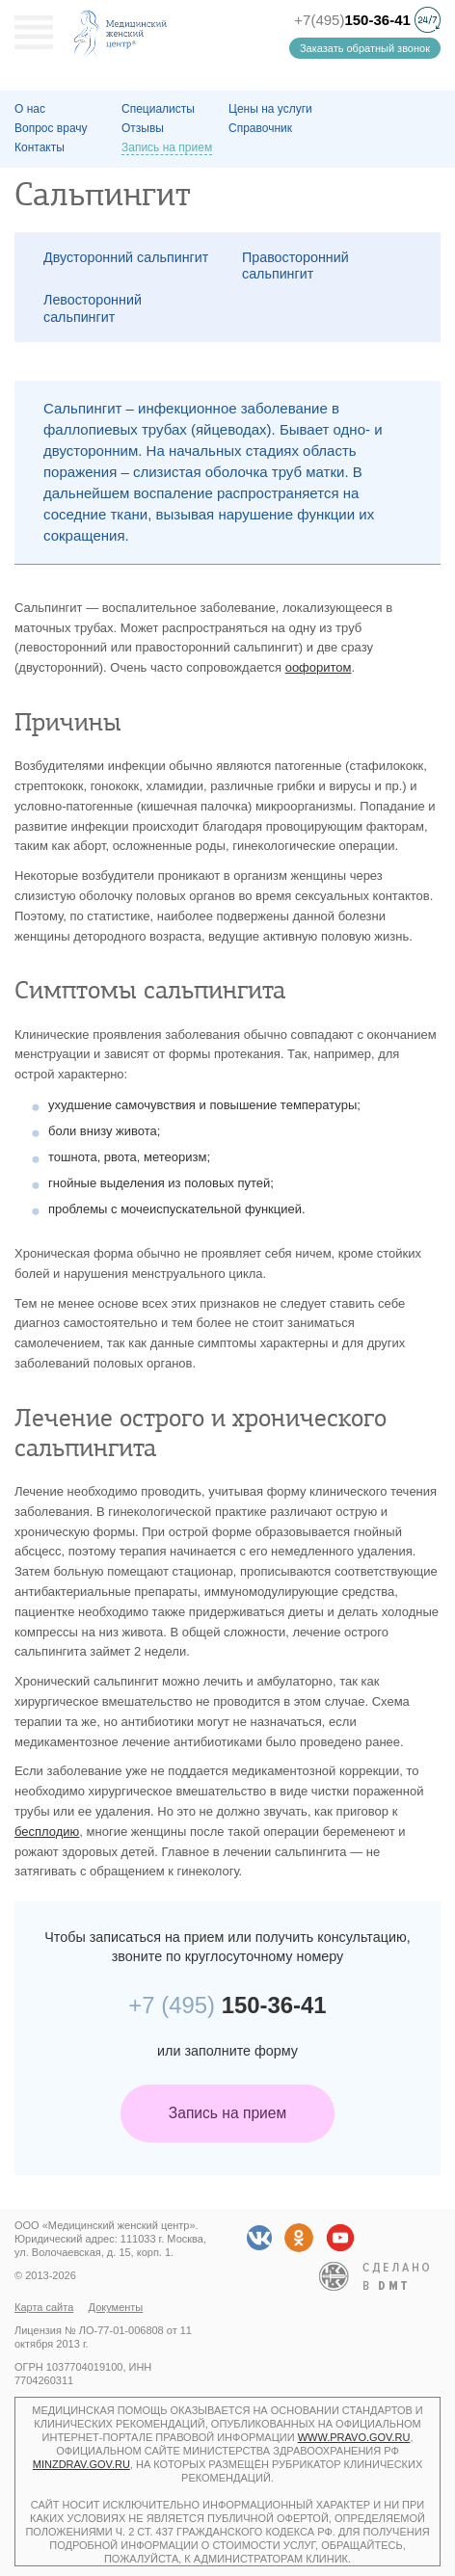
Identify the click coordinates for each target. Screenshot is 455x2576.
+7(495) (352, 20)
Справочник (260, 128)
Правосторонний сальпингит (295, 265)
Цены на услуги (270, 109)
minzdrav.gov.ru (81, 2464)
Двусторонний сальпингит (125, 257)
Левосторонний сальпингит (92, 308)
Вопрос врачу (51, 128)
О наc (29, 109)
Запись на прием (227, 2113)
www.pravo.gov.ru (354, 2437)
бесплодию (46, 1831)
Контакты (39, 147)
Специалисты (158, 109)
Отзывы (142, 128)
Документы (116, 2307)
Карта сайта (43, 2307)
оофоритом (318, 667)
